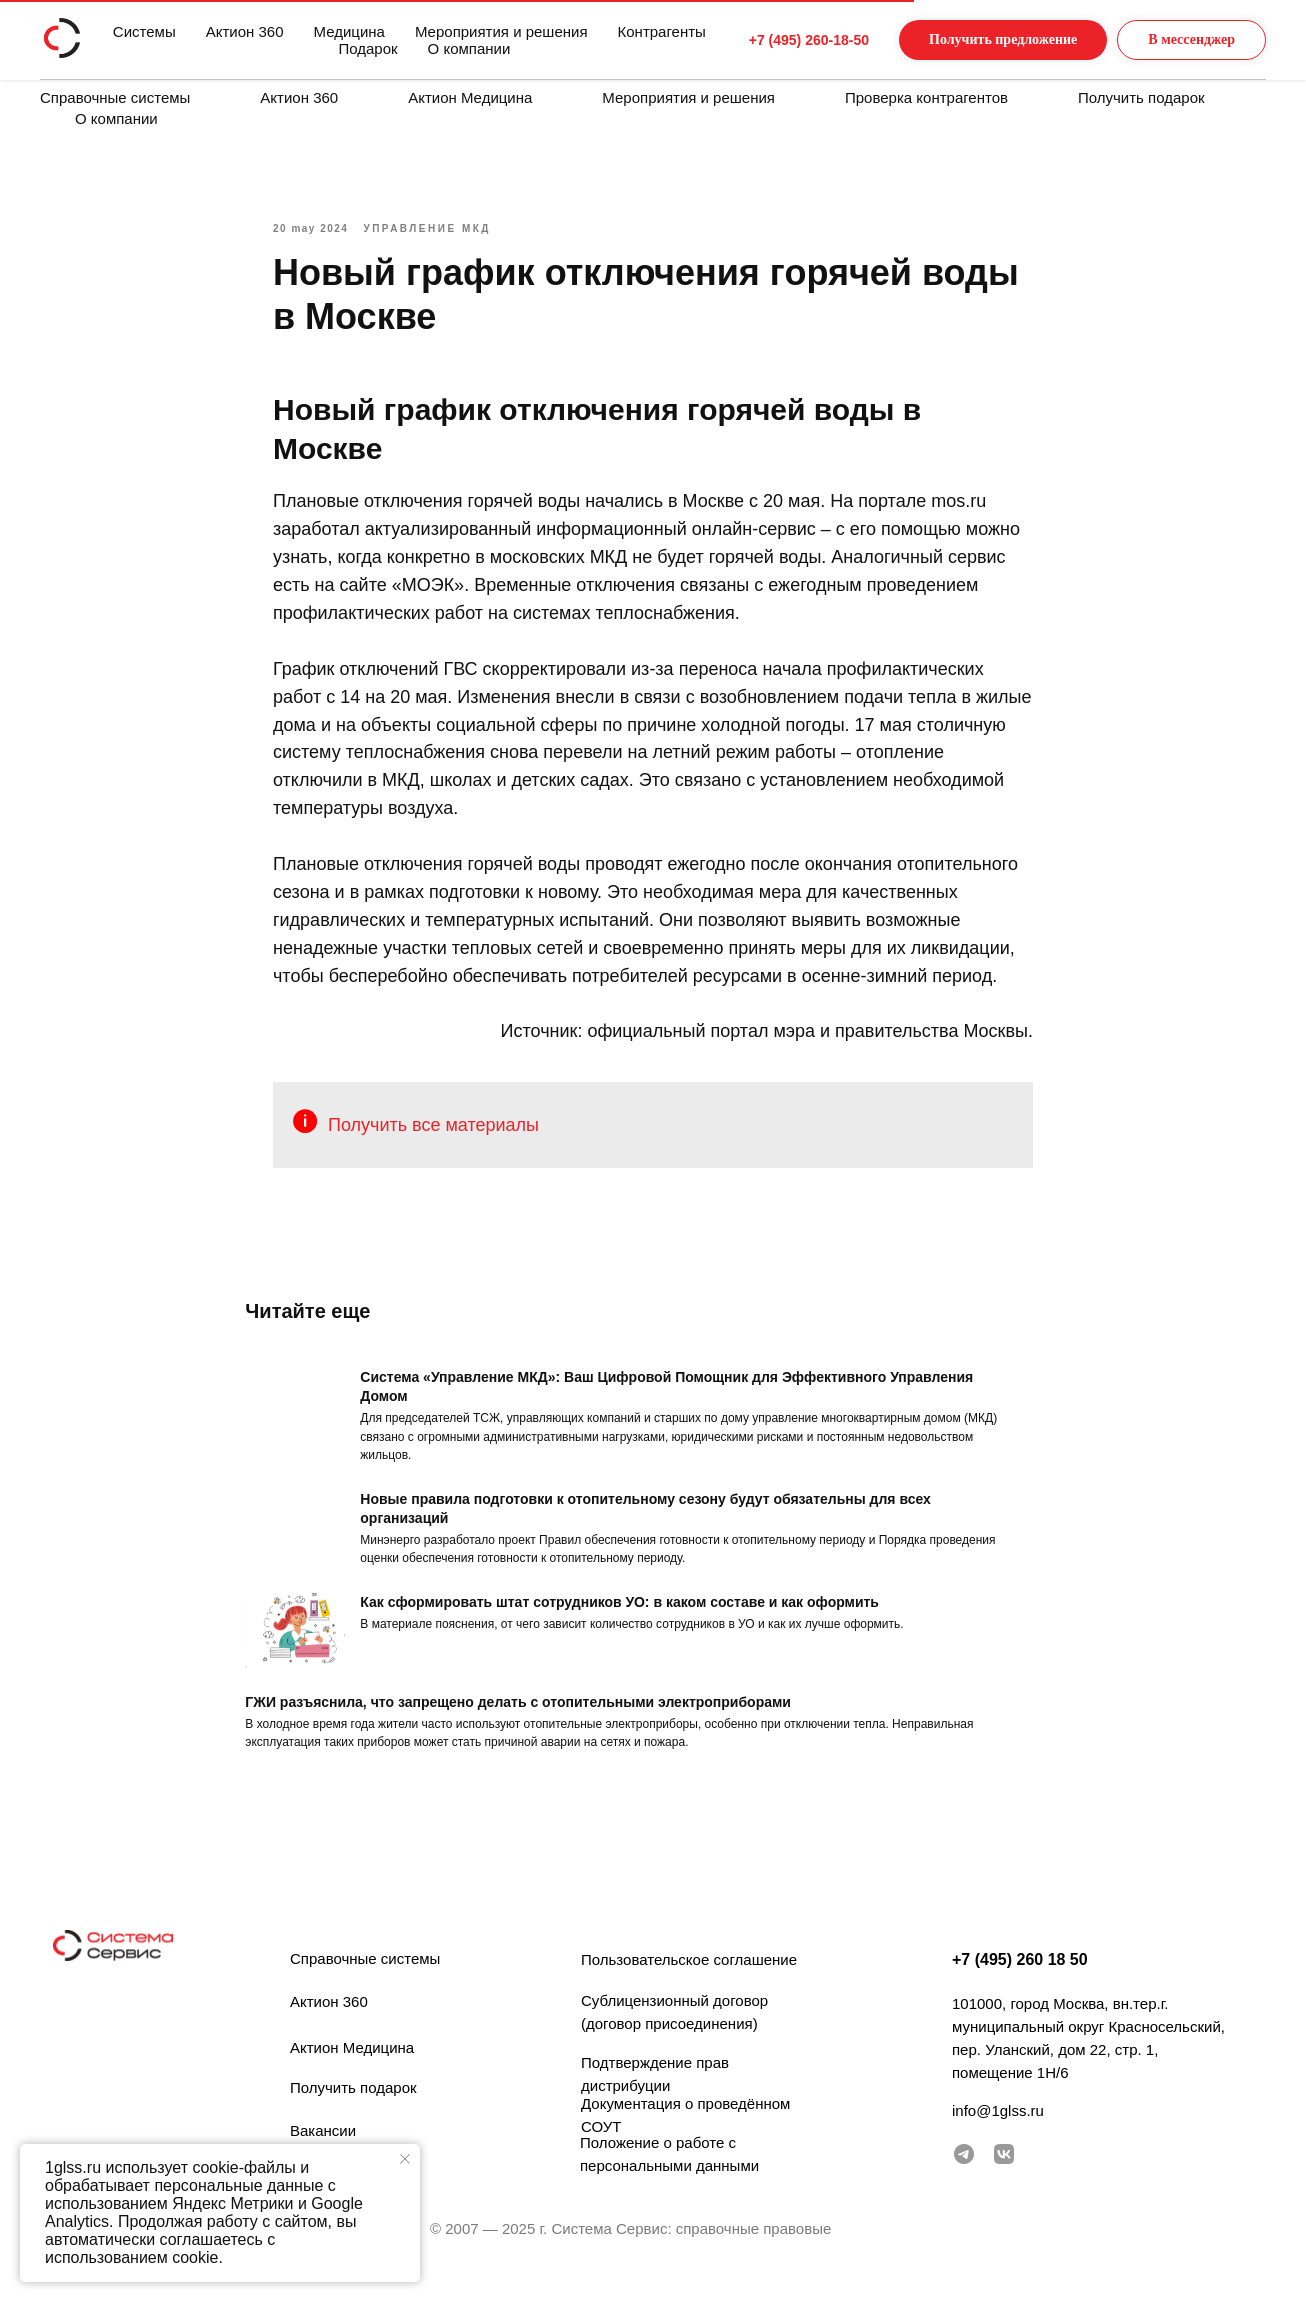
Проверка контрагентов (926, 97)
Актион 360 (299, 97)
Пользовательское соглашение (689, 1985)
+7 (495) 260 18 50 (1020, 1985)
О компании (116, 118)
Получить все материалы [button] (433, 1138)
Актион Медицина (470, 97)
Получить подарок (1141, 97)
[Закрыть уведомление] (405, 2159)
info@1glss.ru (998, 2136)
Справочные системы (115, 97)
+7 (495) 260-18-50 (771, 40)
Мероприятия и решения (688, 97)
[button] (983, 40)
